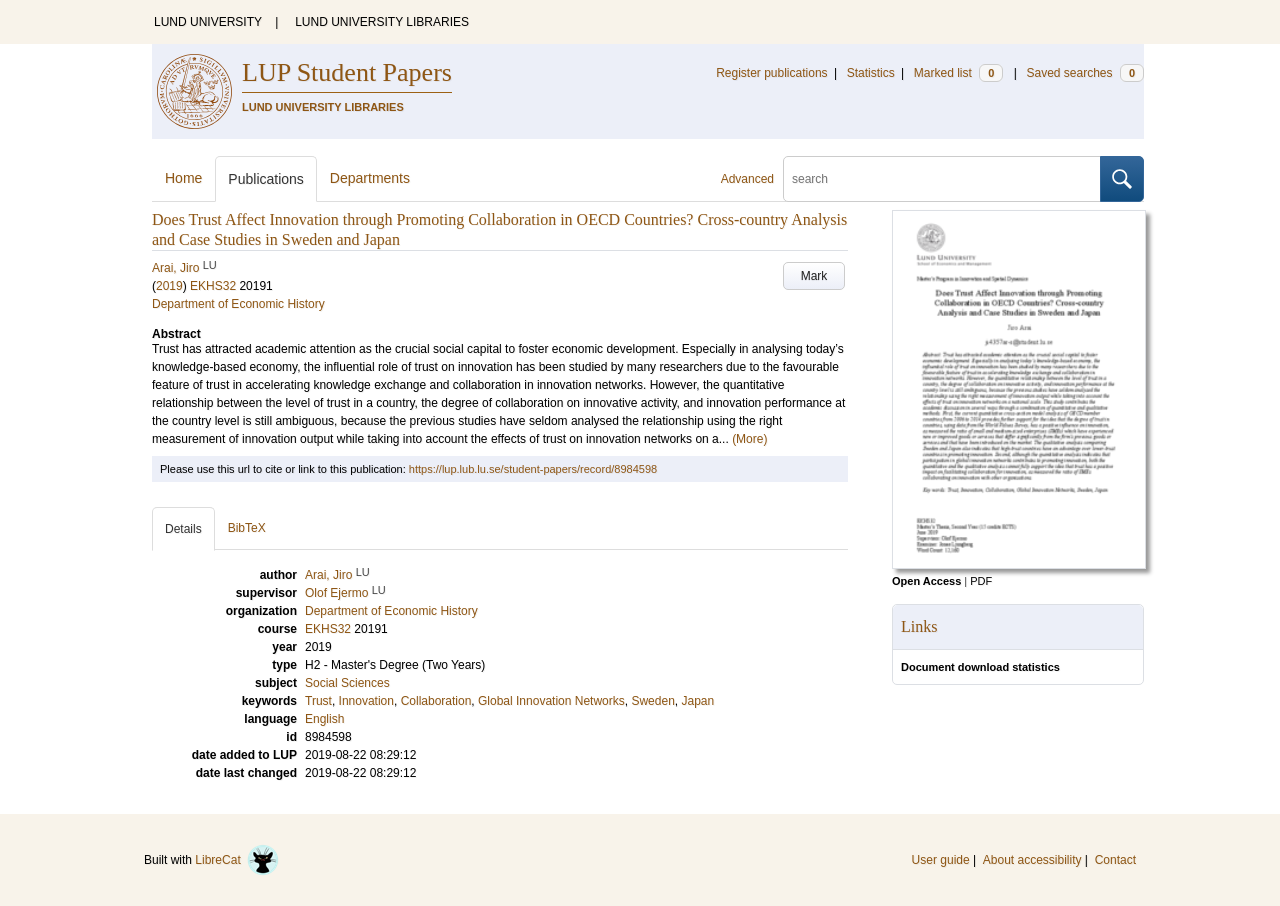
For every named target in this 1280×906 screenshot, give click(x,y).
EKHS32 (213, 286)
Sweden (652, 701)
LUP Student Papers (347, 72)
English (324, 719)
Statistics (871, 73)
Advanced (747, 179)
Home (183, 178)
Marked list (958, 73)
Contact (1115, 860)
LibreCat (237, 860)
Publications (266, 179)
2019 (169, 286)
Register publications (771, 73)
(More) (749, 439)
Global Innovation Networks (551, 701)
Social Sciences (347, 683)
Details (183, 529)
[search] (942, 179)
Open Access (926, 581)
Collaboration (436, 701)
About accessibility (1032, 860)
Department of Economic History (238, 304)
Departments (370, 178)
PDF (981, 581)
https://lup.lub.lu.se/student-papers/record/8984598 (533, 469)
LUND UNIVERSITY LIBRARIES (382, 22)
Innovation (366, 701)
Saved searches (1085, 73)
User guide (941, 860)
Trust (318, 701)
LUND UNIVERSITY (208, 22)
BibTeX (247, 528)
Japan (697, 701)
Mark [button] (814, 276)
